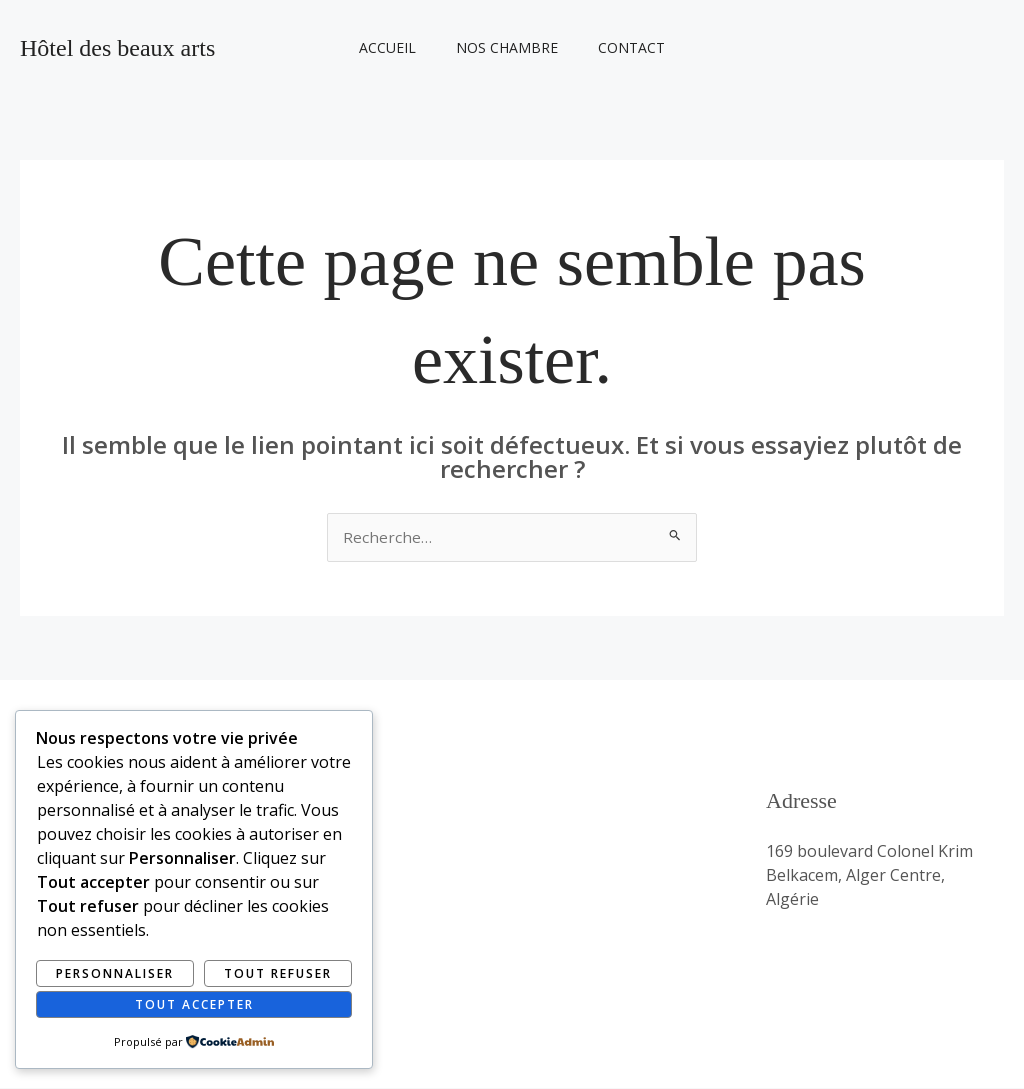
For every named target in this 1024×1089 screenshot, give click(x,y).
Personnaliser (115, 972)
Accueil (399, 47)
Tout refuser (278, 972)
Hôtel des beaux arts (117, 48)
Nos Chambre (507, 47)
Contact (619, 47)
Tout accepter (194, 1003)
